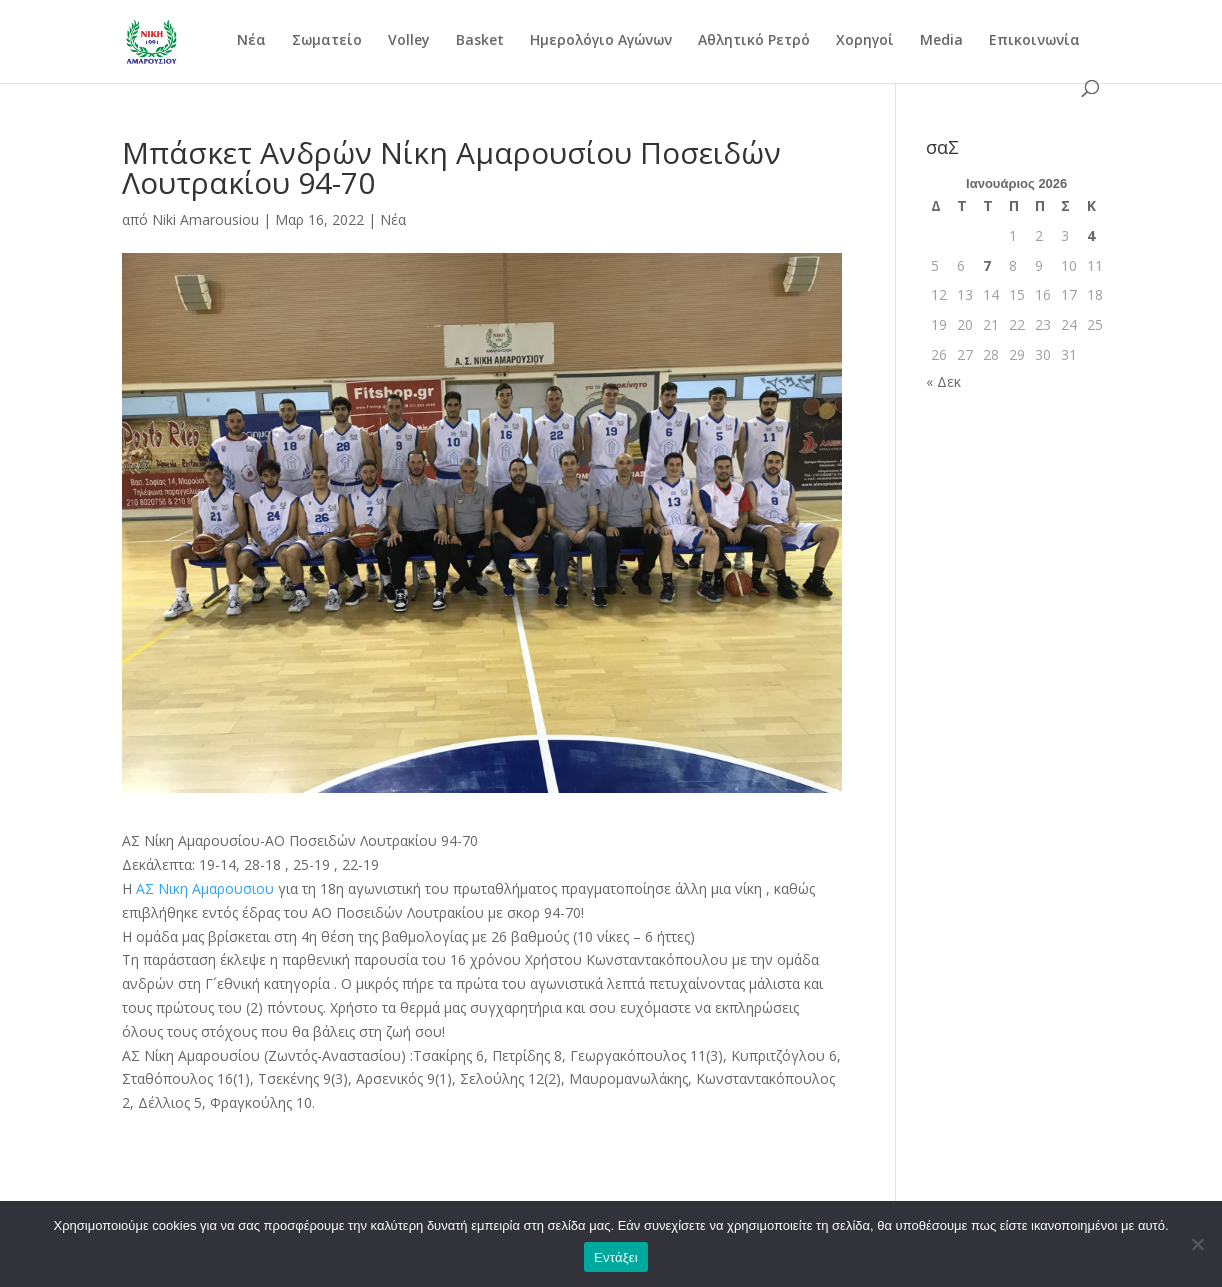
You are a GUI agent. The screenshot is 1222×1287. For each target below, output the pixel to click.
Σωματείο (327, 41)
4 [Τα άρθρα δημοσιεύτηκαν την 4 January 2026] (1091, 235)
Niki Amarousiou (205, 219)
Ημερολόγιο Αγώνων (601, 41)
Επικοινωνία (1034, 41)
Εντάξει (616, 1257)
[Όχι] (1197, 1244)
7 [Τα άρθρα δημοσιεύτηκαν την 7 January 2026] (987, 265)
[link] (205, 888)
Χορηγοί (865, 41)
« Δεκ (943, 381)
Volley (409, 41)
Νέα (251, 41)
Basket (480, 41)
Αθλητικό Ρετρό (754, 41)
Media (941, 41)
